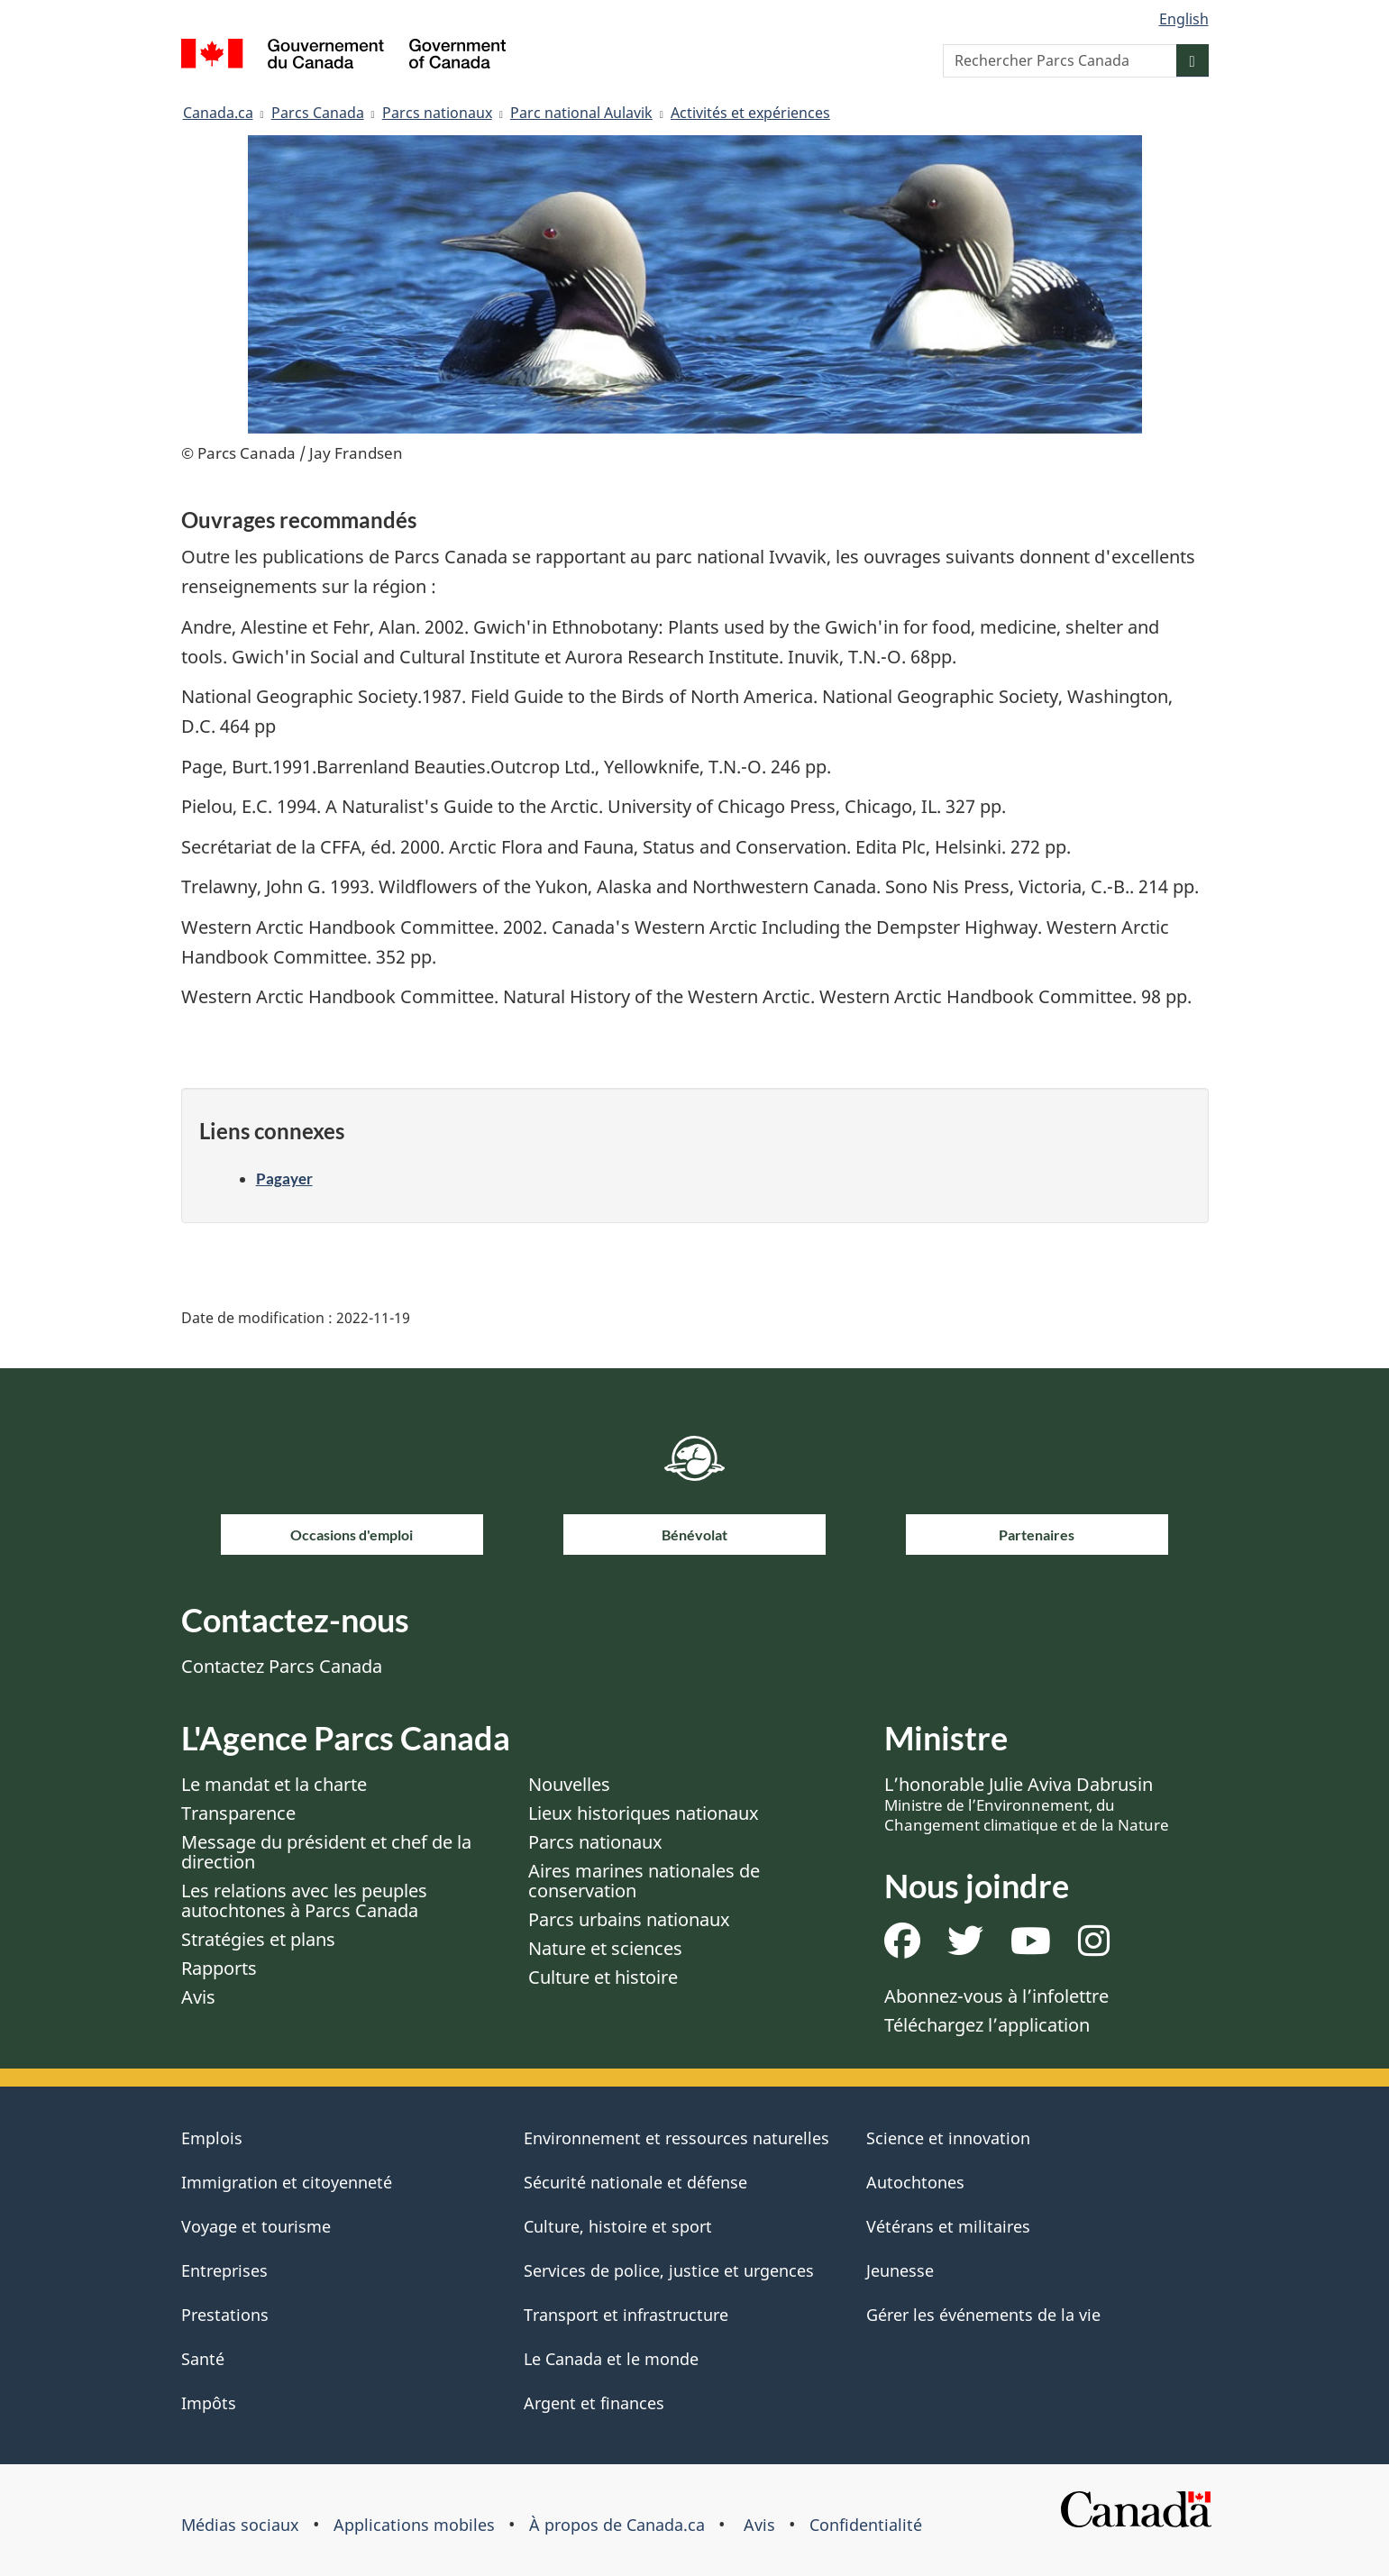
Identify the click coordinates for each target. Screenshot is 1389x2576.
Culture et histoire (603, 1977)
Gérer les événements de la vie (983, 2314)
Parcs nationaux (437, 113)
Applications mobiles (414, 2524)
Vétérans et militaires (948, 2226)
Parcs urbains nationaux (629, 1919)
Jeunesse (900, 2270)
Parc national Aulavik (581, 113)
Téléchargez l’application (987, 2025)
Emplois (211, 2138)
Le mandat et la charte (274, 1784)
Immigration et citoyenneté (286, 2182)
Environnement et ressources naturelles (676, 2138)
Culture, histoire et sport (618, 2226)
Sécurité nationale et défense (635, 2182)
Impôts (208, 2403)
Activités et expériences (750, 113)
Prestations (225, 2314)
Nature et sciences (605, 1948)
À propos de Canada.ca (617, 2524)
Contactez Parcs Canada (281, 1666)
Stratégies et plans (258, 1939)
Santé (202, 2359)
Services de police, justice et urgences (669, 2270)
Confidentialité (865, 2524)
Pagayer (284, 1178)
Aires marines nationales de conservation (644, 1881)
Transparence (238, 1813)
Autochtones (915, 2182)
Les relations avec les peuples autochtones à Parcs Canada (304, 1900)
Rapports (219, 1968)
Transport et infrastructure (626, 2314)
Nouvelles (569, 1784)
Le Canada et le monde (611, 2359)
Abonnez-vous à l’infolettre (996, 1996)
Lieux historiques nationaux (643, 1813)
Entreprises (224, 2270)
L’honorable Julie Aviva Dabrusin (1026, 1803)
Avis (198, 1997)
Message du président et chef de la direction (326, 1852)
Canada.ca (218, 113)
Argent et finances (594, 2403)
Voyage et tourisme (256, 2226)
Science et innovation (948, 2138)
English (1184, 19)
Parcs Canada (317, 113)
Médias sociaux (240, 2524)
